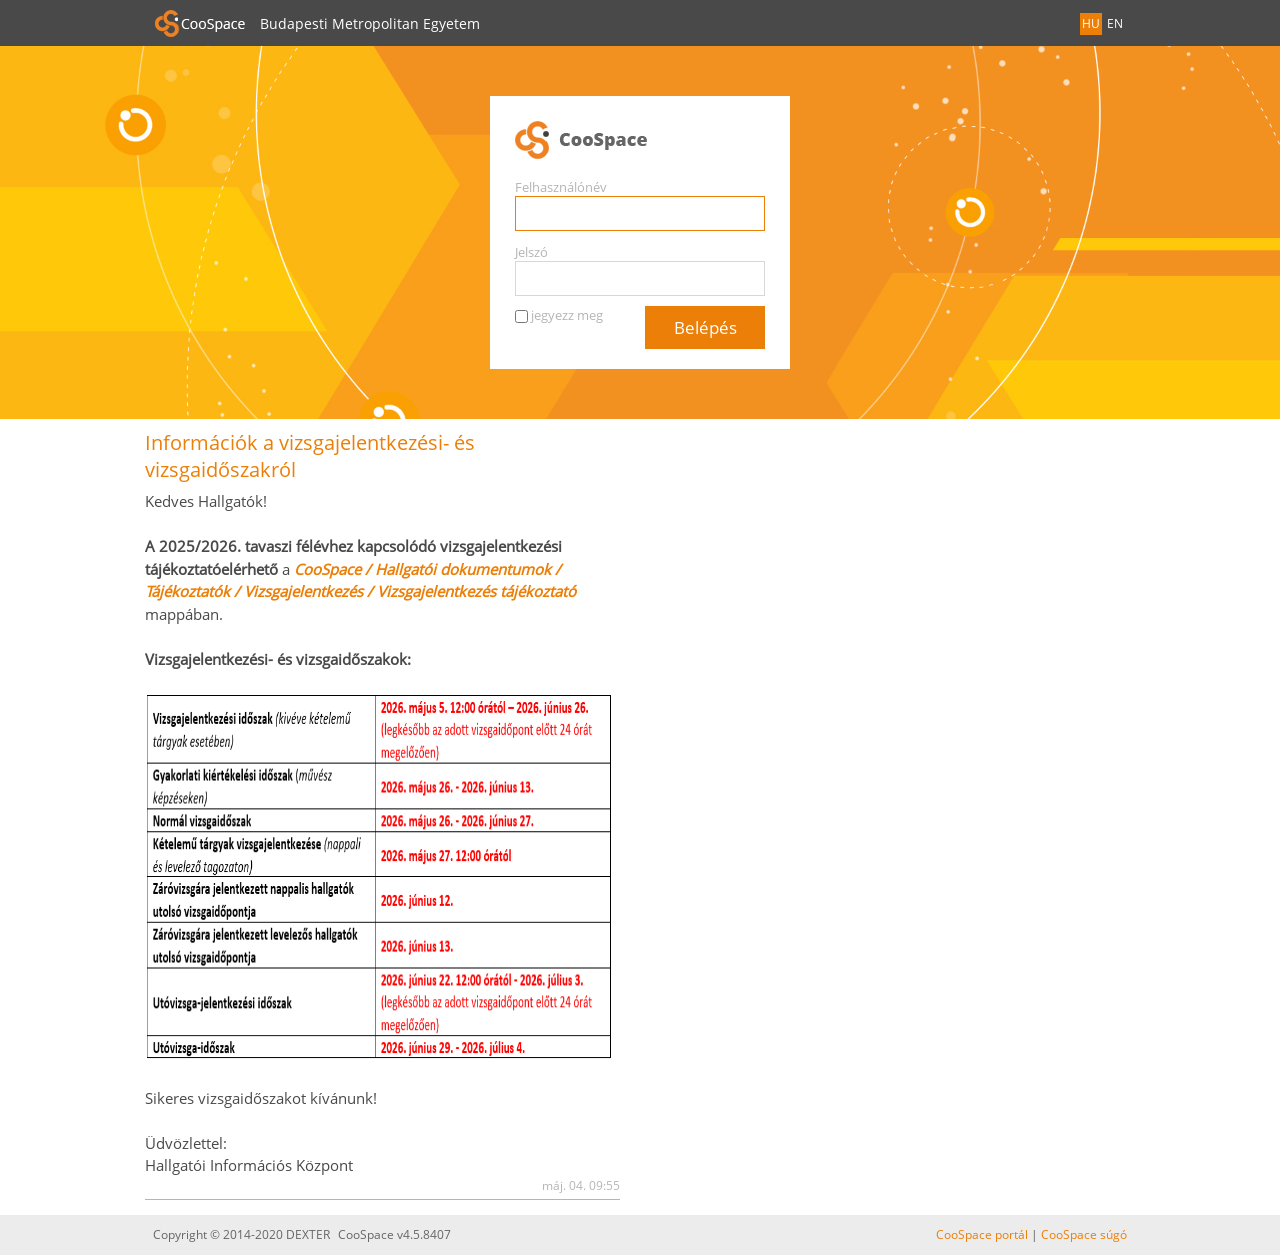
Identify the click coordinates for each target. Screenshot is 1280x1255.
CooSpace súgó (1084, 1234)
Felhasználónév (561, 187)
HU (1091, 23)
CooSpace (640, 141)
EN (1115, 23)
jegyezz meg (567, 315)
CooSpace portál (982, 1234)
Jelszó (531, 252)
